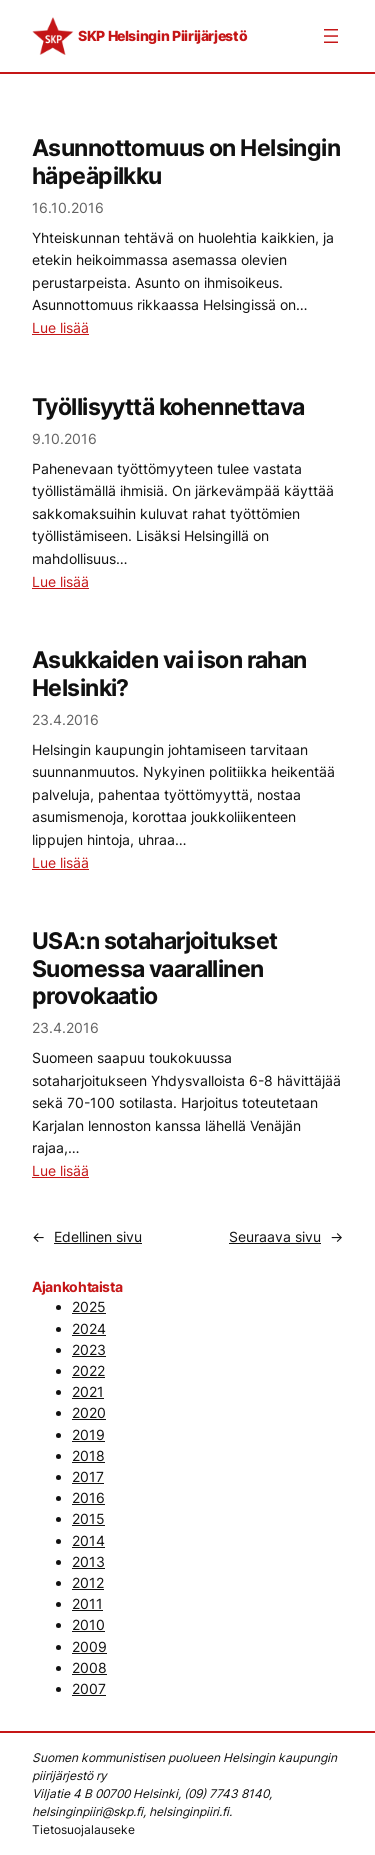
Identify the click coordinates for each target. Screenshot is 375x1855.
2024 (89, 1328)
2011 (87, 1603)
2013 (88, 1561)
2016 (88, 1497)
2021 (88, 1391)
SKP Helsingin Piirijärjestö (162, 35)
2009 (89, 1646)
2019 (88, 1434)
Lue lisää (60, 327)
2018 (88, 1455)
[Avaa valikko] (331, 36)
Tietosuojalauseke (83, 1829)
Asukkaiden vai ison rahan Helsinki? (169, 673)
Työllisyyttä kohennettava (168, 406)
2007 (89, 1688)
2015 (88, 1518)
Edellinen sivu (87, 1236)
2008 (89, 1667)
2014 (88, 1540)
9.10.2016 (64, 438)
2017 (88, 1476)
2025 (89, 1306)
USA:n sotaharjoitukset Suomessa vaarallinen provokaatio (154, 968)
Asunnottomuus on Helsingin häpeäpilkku (186, 161)
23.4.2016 (65, 719)
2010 (88, 1624)
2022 (88, 1370)
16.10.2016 (68, 207)
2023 (89, 1349)
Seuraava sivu (286, 1236)
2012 (88, 1582)
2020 (89, 1412)
